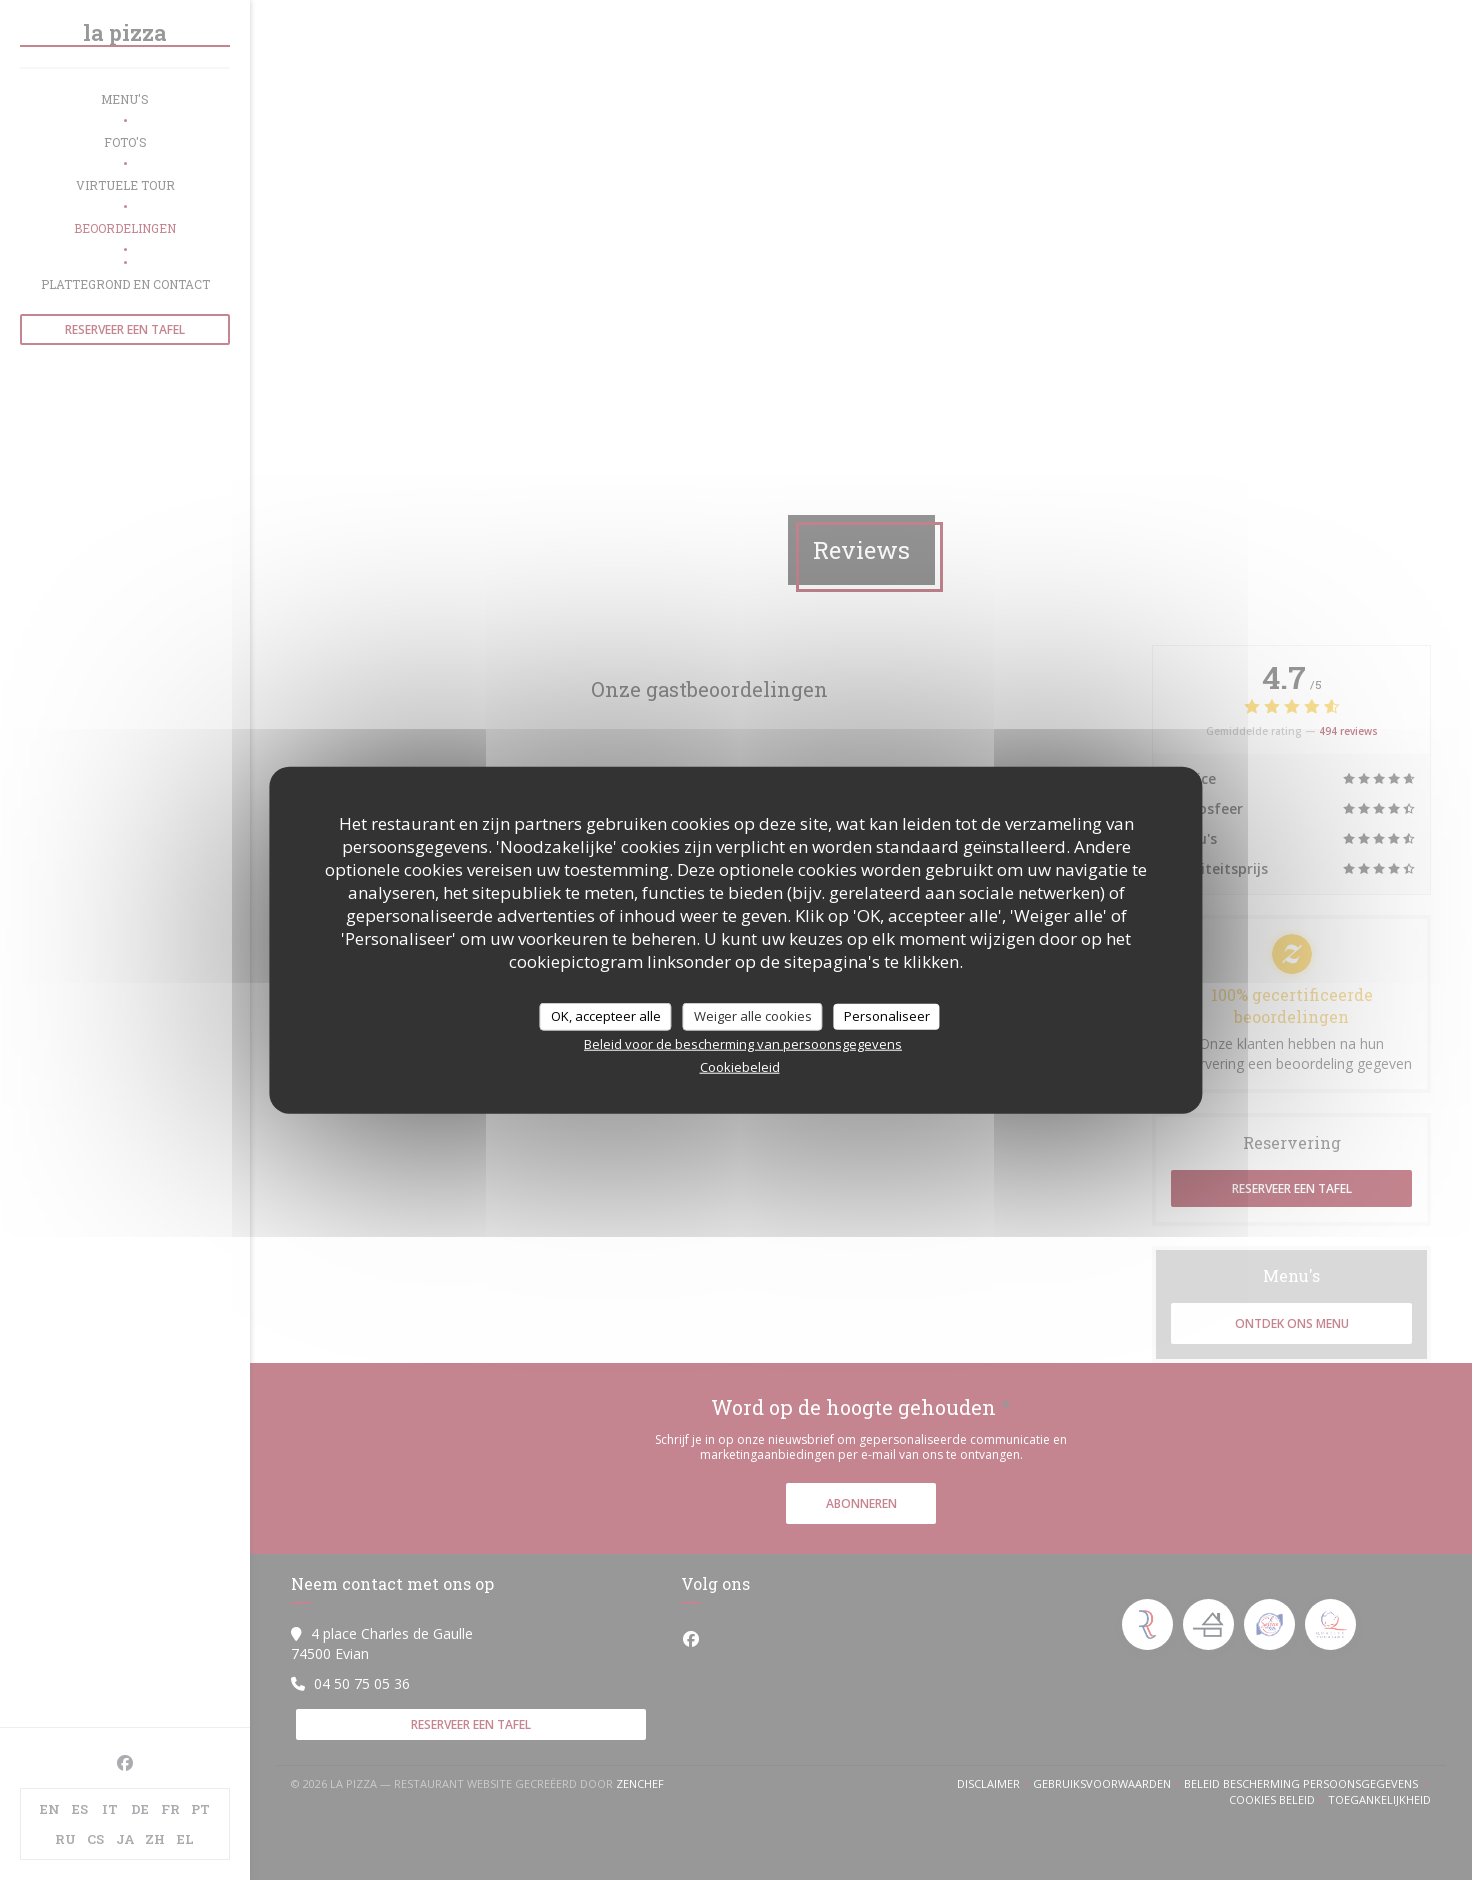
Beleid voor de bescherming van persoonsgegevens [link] (743, 1043)
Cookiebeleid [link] (740, 1066)
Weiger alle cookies (753, 1016)
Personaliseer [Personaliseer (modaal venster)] (887, 1016)
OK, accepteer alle (606, 1016)
